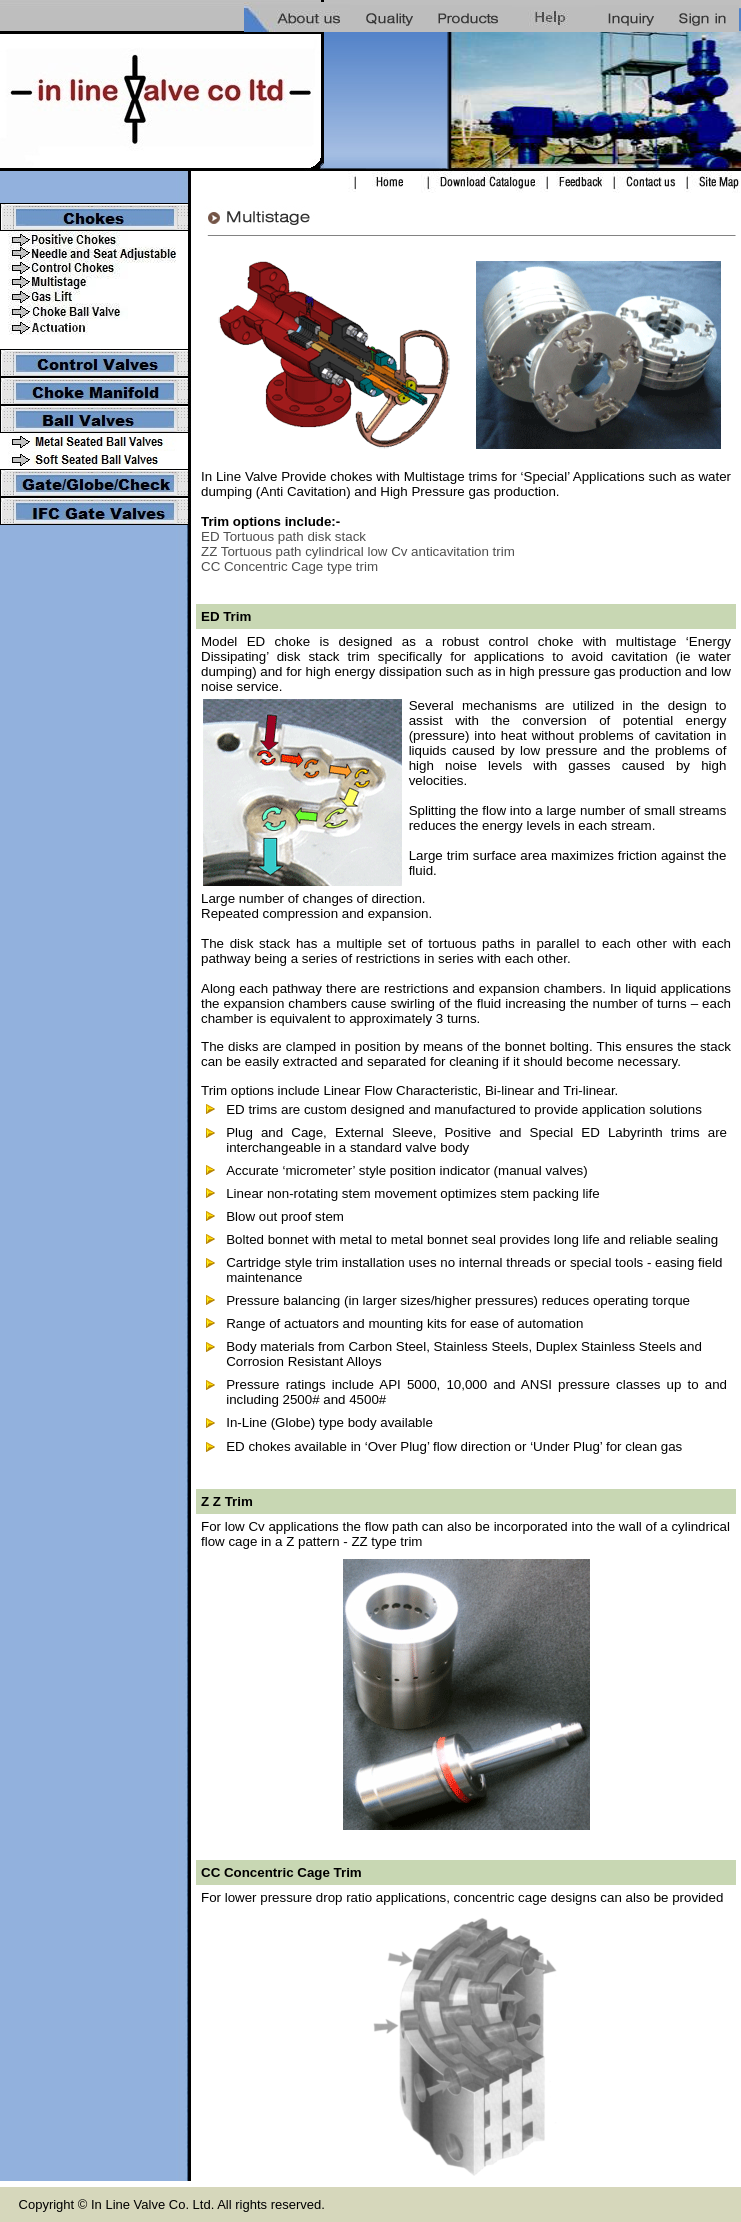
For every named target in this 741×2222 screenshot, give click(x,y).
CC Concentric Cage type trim (289, 566)
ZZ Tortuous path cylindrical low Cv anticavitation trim (358, 551)
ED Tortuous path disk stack (283, 536)
